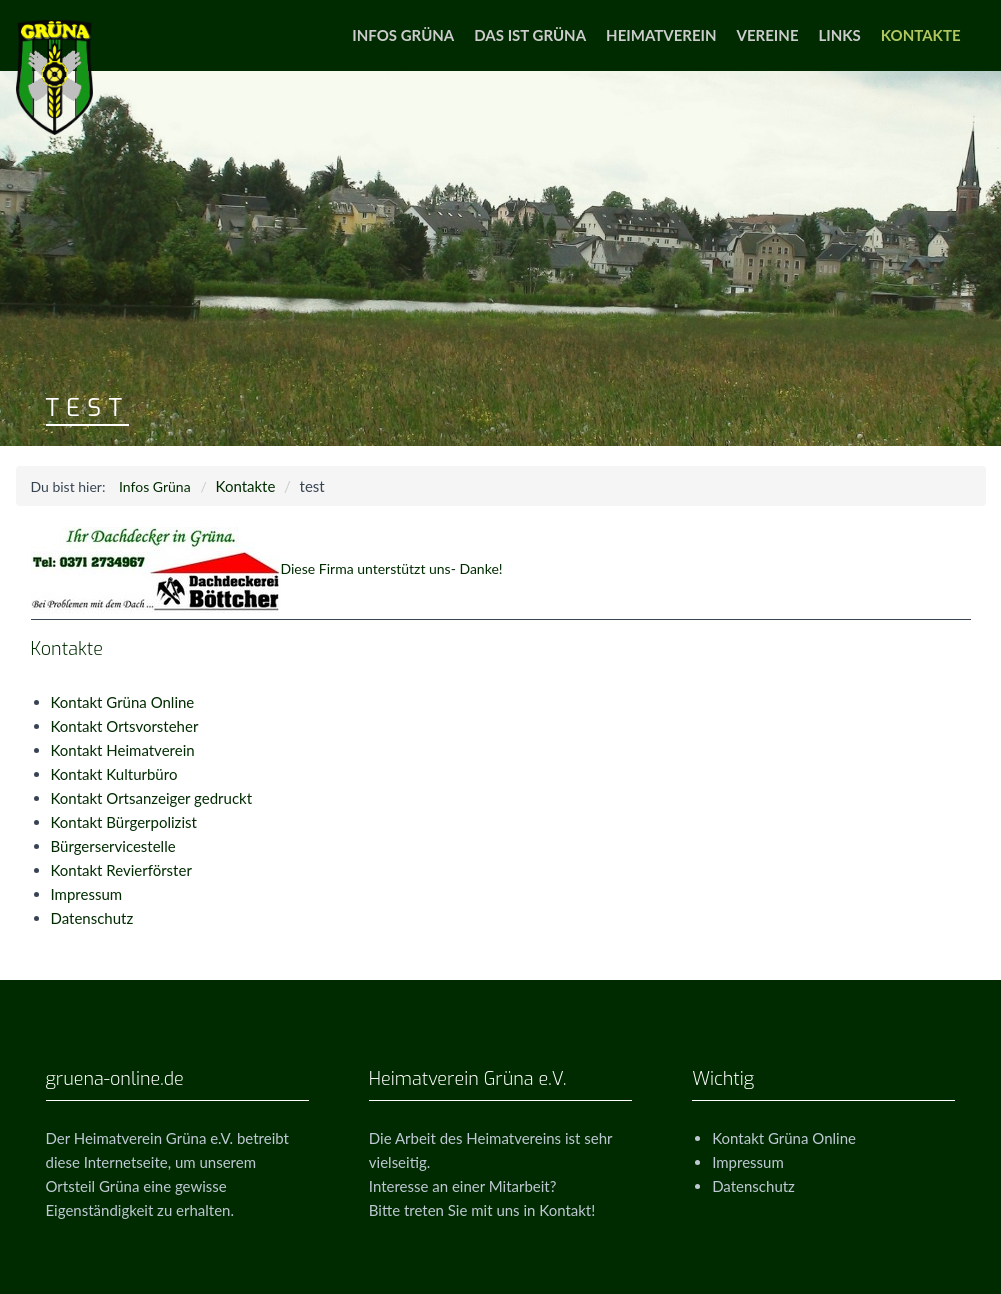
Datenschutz (92, 918)
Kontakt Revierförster (121, 870)
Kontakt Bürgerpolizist (124, 822)
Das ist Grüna (530, 35)
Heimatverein (661, 35)
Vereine (768, 35)
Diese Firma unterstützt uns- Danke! (267, 568)
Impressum (87, 894)
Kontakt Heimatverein (123, 750)
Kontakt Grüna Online (123, 702)
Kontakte (921, 35)
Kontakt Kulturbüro (114, 774)
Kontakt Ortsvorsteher (125, 726)
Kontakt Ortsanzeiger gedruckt (152, 798)
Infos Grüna (403, 35)
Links (840, 35)
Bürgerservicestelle (113, 846)
